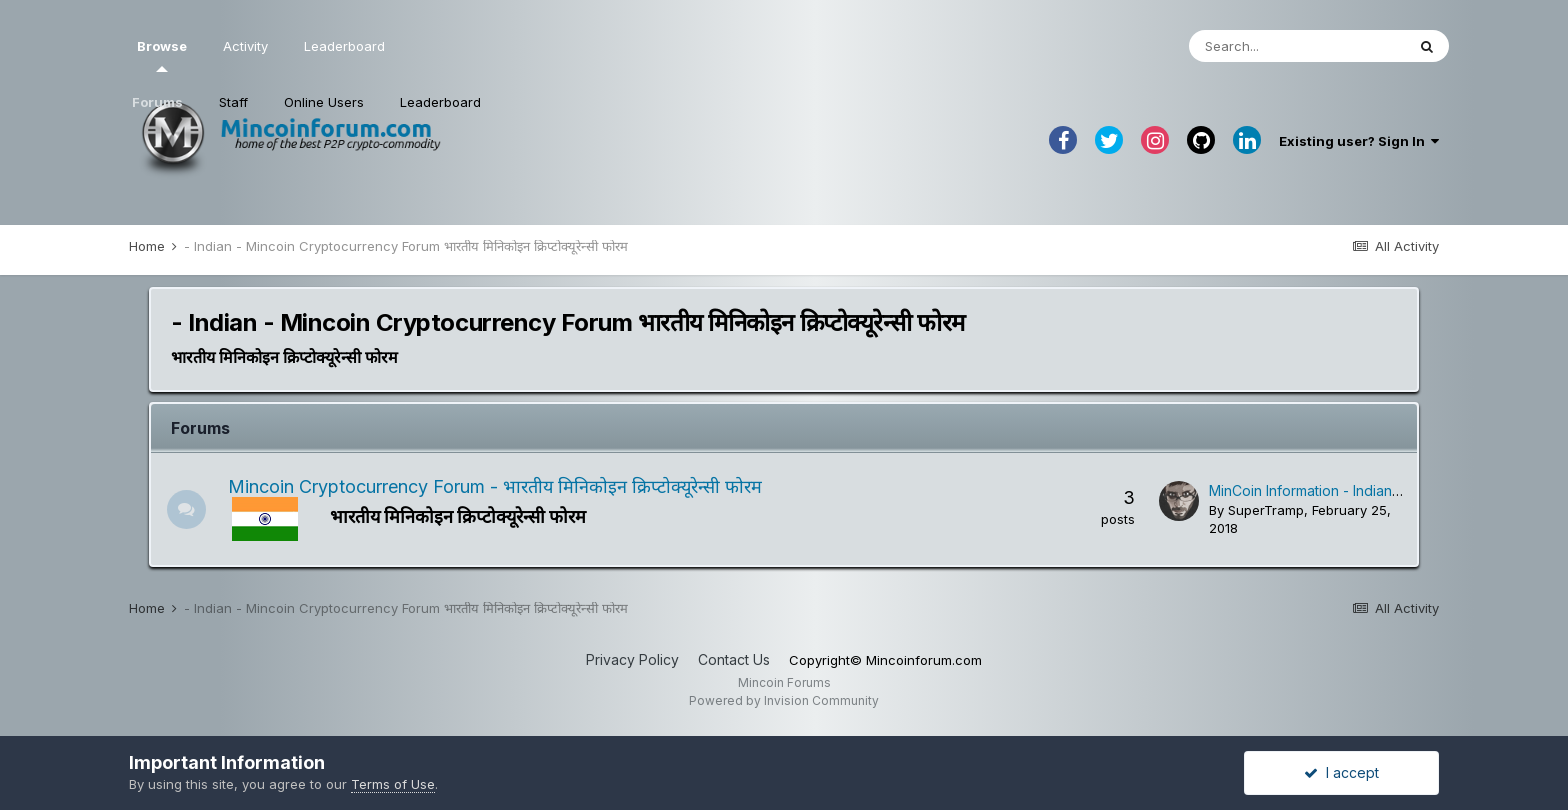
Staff (233, 102)
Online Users (324, 102)
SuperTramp (1266, 510)
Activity (245, 46)
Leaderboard (440, 102)
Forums (157, 102)
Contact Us (734, 659)
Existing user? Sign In (1359, 141)
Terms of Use (393, 784)
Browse (162, 55)
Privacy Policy (632, 659)
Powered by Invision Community (784, 700)
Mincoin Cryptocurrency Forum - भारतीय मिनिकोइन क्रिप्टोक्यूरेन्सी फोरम (496, 486)
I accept (1341, 772)
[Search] (1297, 46)
